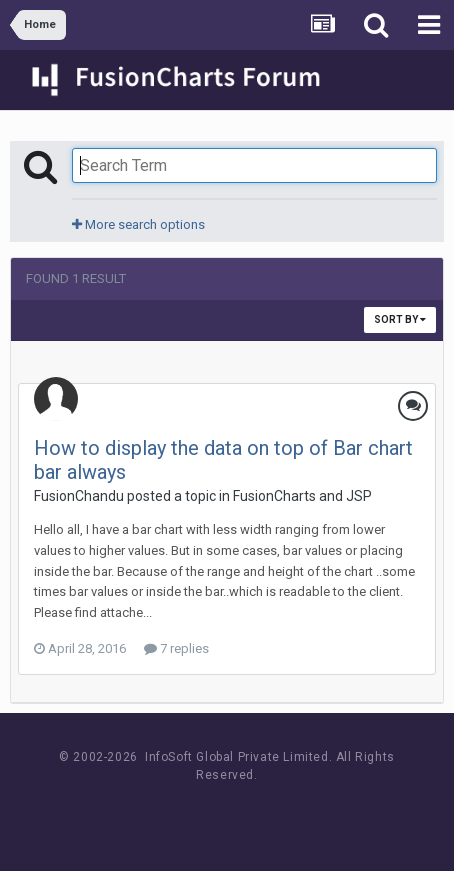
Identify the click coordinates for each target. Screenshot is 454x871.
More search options (138, 224)
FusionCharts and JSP (302, 496)
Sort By (400, 319)
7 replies (176, 648)
